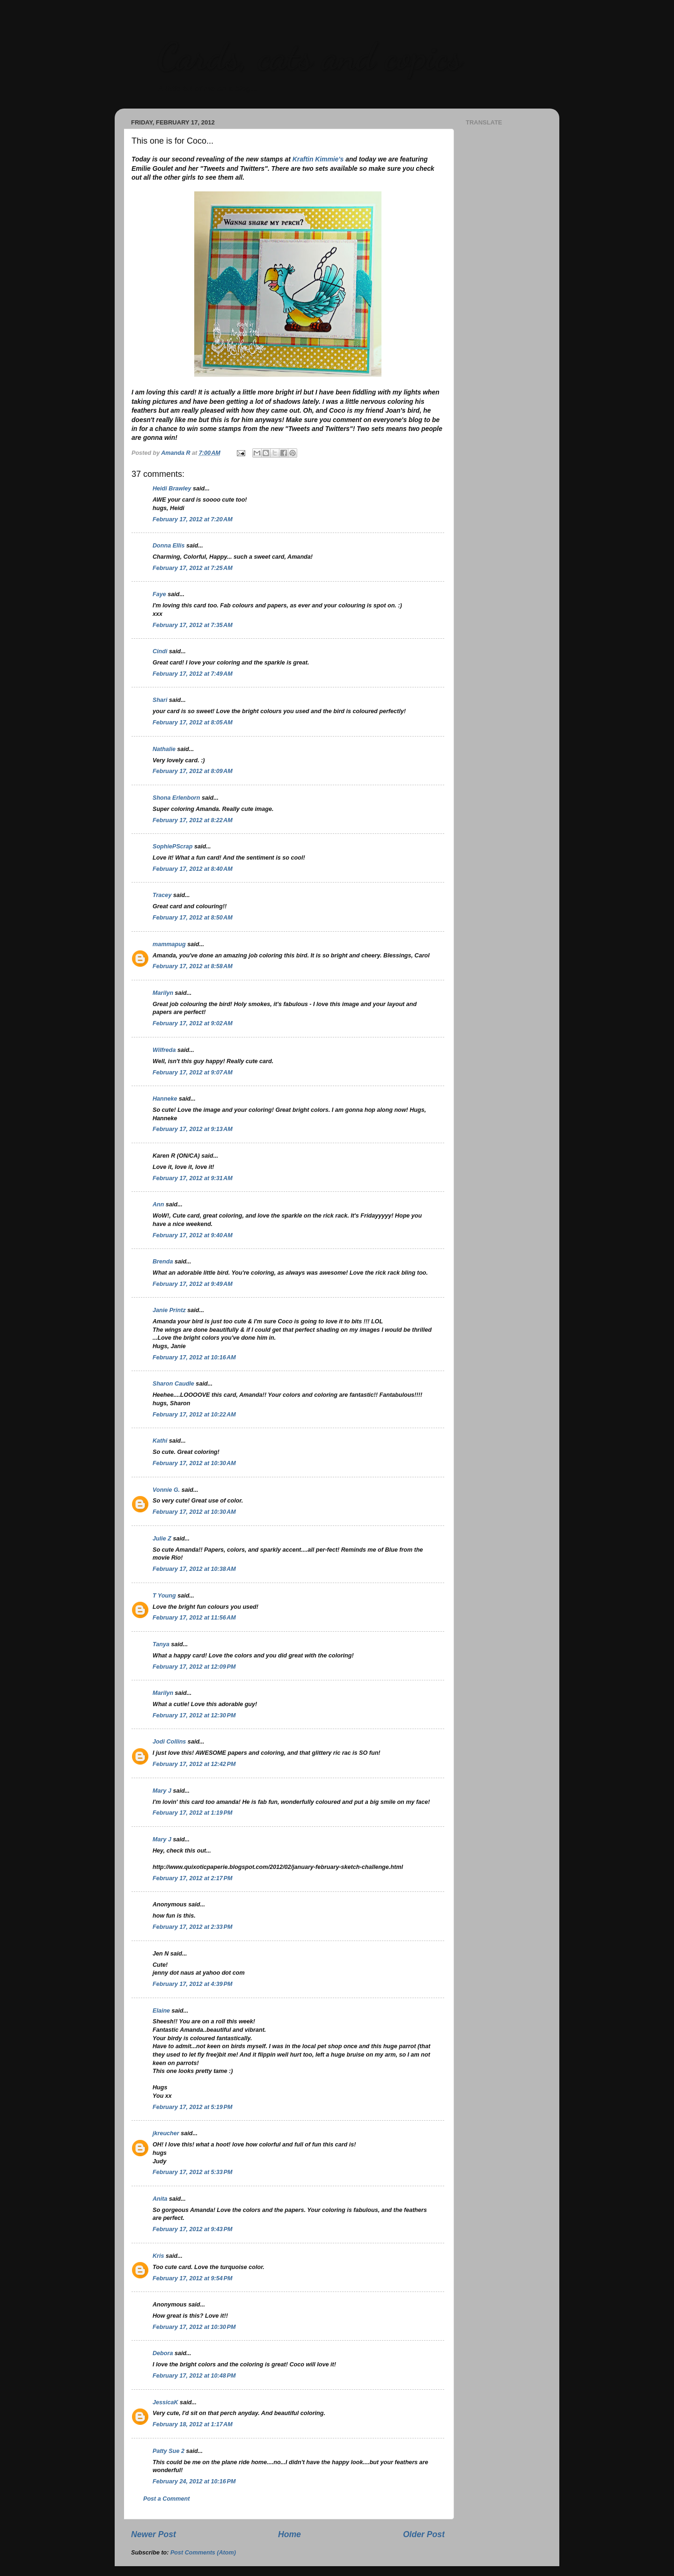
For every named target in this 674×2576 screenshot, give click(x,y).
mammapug (169, 944)
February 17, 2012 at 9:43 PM (192, 2229)
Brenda (163, 1261)
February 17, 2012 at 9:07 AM (193, 1072)
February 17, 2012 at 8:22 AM (193, 820)
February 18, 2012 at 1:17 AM (193, 2424)
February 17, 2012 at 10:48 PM (194, 2375)
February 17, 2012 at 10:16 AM (194, 1357)
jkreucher (166, 2133)
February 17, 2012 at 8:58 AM (193, 966)
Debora (163, 2353)
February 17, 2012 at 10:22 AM (194, 1414)
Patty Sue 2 (168, 2451)
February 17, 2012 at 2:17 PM (192, 1878)
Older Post (424, 2534)
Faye (159, 594)
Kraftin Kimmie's (318, 159)
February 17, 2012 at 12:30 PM (194, 1715)
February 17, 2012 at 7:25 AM (193, 568)
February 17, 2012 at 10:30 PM (194, 2327)
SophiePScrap (172, 846)
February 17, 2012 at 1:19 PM (192, 1813)
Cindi (160, 651)
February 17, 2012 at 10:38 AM (194, 1569)
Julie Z (162, 1538)
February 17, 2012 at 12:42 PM (194, 1764)
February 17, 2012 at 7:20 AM (193, 519)
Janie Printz (169, 1310)
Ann (158, 1204)
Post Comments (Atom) (203, 2552)
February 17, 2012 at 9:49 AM (193, 1284)
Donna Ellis (169, 545)
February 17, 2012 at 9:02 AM (193, 1023)
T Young (164, 1595)
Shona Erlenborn (176, 798)
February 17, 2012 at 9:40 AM (193, 1235)
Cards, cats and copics (309, 56)
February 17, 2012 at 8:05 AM (193, 722)
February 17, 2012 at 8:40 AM (193, 869)
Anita (160, 2199)
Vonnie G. (166, 1490)
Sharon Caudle (173, 1383)
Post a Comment (166, 2499)
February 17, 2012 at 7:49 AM (193, 674)
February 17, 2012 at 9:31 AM (193, 1178)
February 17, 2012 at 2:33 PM (192, 1927)
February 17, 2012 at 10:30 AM (194, 1463)
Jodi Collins (169, 1741)
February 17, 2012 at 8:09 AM (193, 771)
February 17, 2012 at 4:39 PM (192, 1984)
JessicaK (165, 2402)
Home (289, 2534)
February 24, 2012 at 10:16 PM (194, 2481)
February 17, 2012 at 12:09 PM (194, 1667)
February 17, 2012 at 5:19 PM (192, 2107)
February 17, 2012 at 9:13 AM (193, 1129)
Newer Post (153, 2534)
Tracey (162, 895)
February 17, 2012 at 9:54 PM (192, 2278)
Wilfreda (164, 1050)
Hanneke (165, 1098)
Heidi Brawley (172, 488)
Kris (158, 2256)
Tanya (161, 1644)
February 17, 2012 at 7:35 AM (193, 625)
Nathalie (164, 749)
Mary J (162, 1791)
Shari (160, 700)
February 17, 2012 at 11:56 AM (194, 1617)
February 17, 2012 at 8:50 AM (193, 917)
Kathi (160, 1441)
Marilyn (163, 993)
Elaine (161, 2010)
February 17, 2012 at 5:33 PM (192, 2172)
